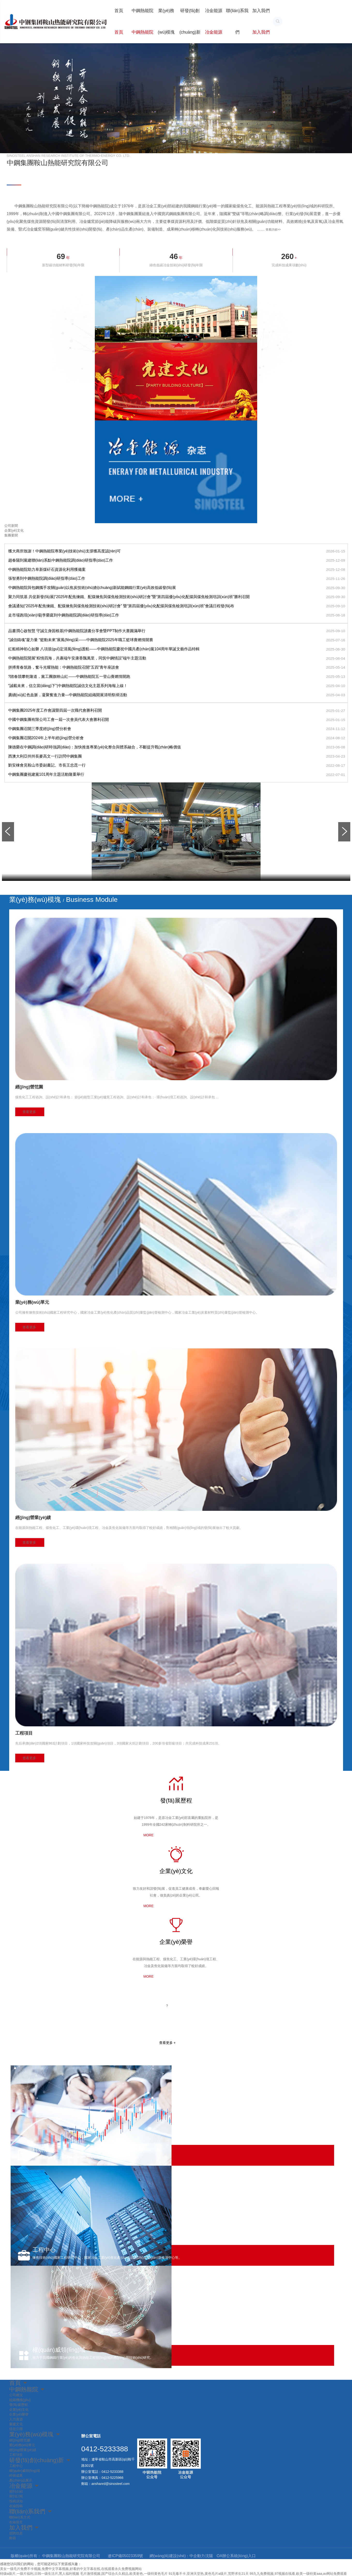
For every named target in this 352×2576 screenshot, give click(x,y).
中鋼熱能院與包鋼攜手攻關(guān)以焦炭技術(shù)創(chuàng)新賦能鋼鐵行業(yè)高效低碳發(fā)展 (92, 588)
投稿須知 (16, 2501)
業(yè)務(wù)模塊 (160, 24)
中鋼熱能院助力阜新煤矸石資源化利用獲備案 (47, 569)
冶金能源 (202, 12)
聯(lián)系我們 (224, 24)
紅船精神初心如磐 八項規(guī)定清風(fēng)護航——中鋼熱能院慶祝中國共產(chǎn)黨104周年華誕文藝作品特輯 (104, 649)
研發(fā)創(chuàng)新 (181, 24)
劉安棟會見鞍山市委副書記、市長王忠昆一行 (47, 765)
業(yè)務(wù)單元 (22, 2445)
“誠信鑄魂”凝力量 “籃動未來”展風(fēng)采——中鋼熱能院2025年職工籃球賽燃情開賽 (80, 640)
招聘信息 (16, 2533)
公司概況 (16, 2395)
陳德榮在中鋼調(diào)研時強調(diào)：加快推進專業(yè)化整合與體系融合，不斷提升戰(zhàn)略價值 (94, 747)
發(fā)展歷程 (18, 2405)
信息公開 (16, 2429)
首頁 (117, 12)
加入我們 (245, 12)
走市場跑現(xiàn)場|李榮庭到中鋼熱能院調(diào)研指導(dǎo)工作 (63, 615)
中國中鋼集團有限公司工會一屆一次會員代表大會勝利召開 (58, 719)
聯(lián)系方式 (19, 2517)
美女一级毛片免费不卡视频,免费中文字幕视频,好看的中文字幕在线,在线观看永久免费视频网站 (71, 2569)
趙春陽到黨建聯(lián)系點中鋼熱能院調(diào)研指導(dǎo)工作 (60, 560)
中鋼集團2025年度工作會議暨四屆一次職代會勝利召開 (55, 710)
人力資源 (16, 2419)
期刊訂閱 (16, 2496)
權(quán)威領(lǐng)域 (24, 2471)
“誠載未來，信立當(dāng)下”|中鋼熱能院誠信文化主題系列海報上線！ (67, 686)
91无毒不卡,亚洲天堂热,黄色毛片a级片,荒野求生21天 (209, 2574)
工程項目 (16, 2455)
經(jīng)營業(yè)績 (22, 2450)
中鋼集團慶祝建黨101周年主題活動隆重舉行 (46, 774)
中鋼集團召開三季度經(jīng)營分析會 (39, 729)
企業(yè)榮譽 (19, 2414)
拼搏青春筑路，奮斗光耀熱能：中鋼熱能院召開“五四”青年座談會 (63, 667)
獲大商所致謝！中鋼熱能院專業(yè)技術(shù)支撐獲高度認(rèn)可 (64, 551)
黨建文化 (16, 2424)
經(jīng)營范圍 (19, 2440)
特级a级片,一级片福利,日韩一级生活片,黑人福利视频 (39, 2574)
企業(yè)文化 (19, 2409)
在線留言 (16, 2522)
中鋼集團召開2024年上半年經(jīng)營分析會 (46, 738)
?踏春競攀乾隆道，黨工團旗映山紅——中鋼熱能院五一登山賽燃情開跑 (69, 676)
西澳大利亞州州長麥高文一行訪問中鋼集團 (45, 756)
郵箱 (12, 2538)
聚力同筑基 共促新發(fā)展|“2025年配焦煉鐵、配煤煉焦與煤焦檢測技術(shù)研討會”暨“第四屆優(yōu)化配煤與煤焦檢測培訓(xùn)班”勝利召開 (129, 597)
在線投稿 (16, 2506)
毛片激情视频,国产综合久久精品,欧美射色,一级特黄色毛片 (124, 2574)
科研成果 (16, 2475)
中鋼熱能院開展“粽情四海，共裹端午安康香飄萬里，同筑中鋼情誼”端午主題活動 (77, 658)
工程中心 (16, 2466)
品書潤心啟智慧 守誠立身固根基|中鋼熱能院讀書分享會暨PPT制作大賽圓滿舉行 (77, 631)
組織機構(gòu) (20, 2400)
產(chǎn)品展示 (20, 2480)
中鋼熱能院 (139, 12)
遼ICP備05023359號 (125, 2556)
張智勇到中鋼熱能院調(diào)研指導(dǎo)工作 (46, 578)
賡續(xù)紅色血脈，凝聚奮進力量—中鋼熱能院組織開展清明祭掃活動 (67, 695)
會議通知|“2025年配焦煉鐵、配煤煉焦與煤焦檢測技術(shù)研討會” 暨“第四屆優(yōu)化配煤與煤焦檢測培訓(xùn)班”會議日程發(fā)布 (121, 606)
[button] (8, 831)
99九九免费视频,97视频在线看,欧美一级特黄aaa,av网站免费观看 (298, 2574)
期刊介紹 (16, 2491)
